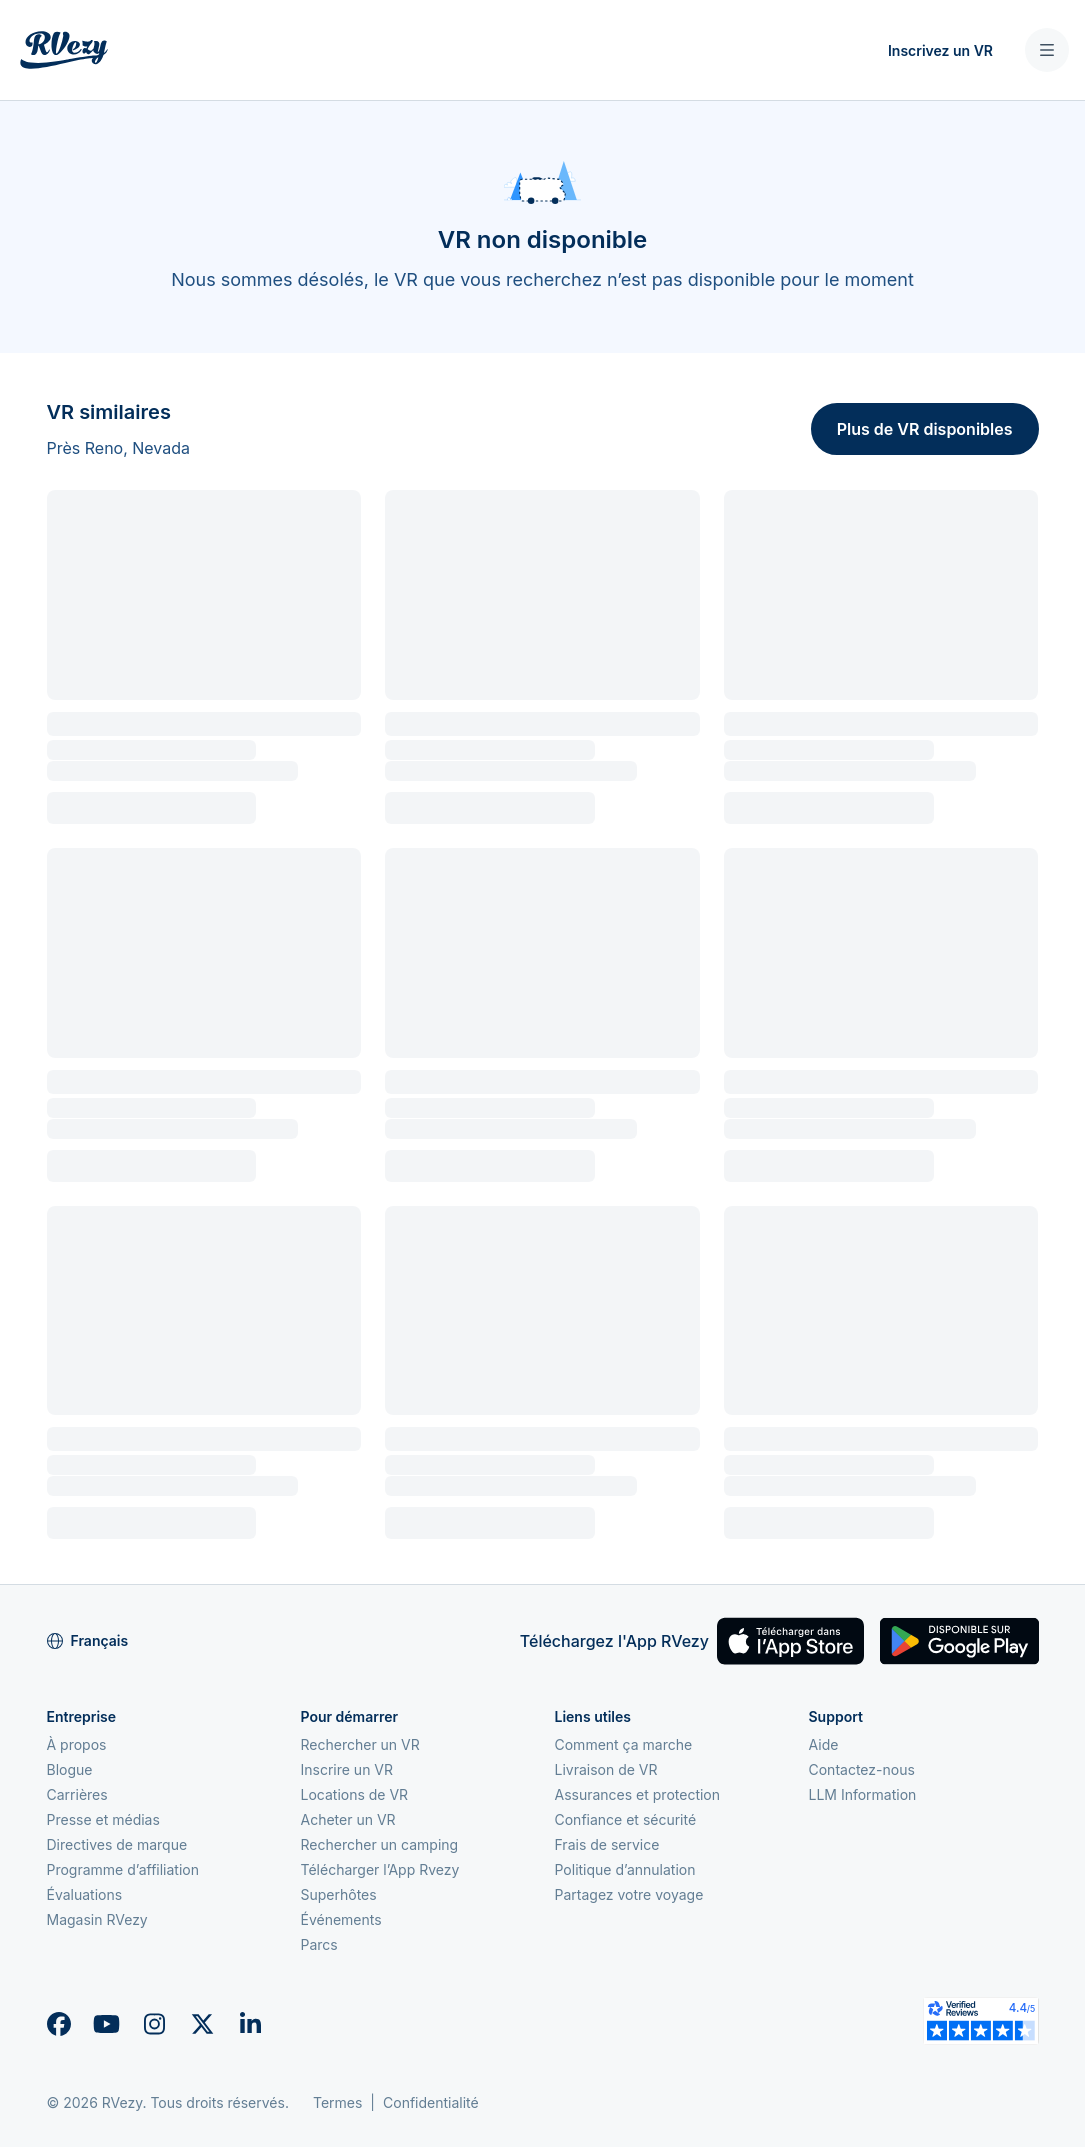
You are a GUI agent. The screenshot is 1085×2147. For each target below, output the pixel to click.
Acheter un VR (348, 1819)
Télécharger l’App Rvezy (380, 1869)
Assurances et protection (638, 1794)
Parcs (319, 1944)
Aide (824, 1744)
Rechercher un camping (380, 1844)
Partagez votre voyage (629, 1894)
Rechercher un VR (360, 1744)
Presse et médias (103, 1819)
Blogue (70, 1769)
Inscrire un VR (347, 1769)
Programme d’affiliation (123, 1869)
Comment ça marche (624, 1744)
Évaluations (85, 1894)
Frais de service (607, 1844)
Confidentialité (431, 2102)
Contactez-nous (862, 1769)
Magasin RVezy (97, 1919)
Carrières (77, 1794)
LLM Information (863, 1794)
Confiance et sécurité (626, 1819)
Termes (337, 2102)
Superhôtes (339, 1894)
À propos (77, 1744)
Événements (341, 1919)
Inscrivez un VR (940, 50)
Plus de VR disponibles (925, 429)
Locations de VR (355, 1794)
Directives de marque (117, 1844)
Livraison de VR (606, 1769)
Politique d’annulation (625, 1869)
